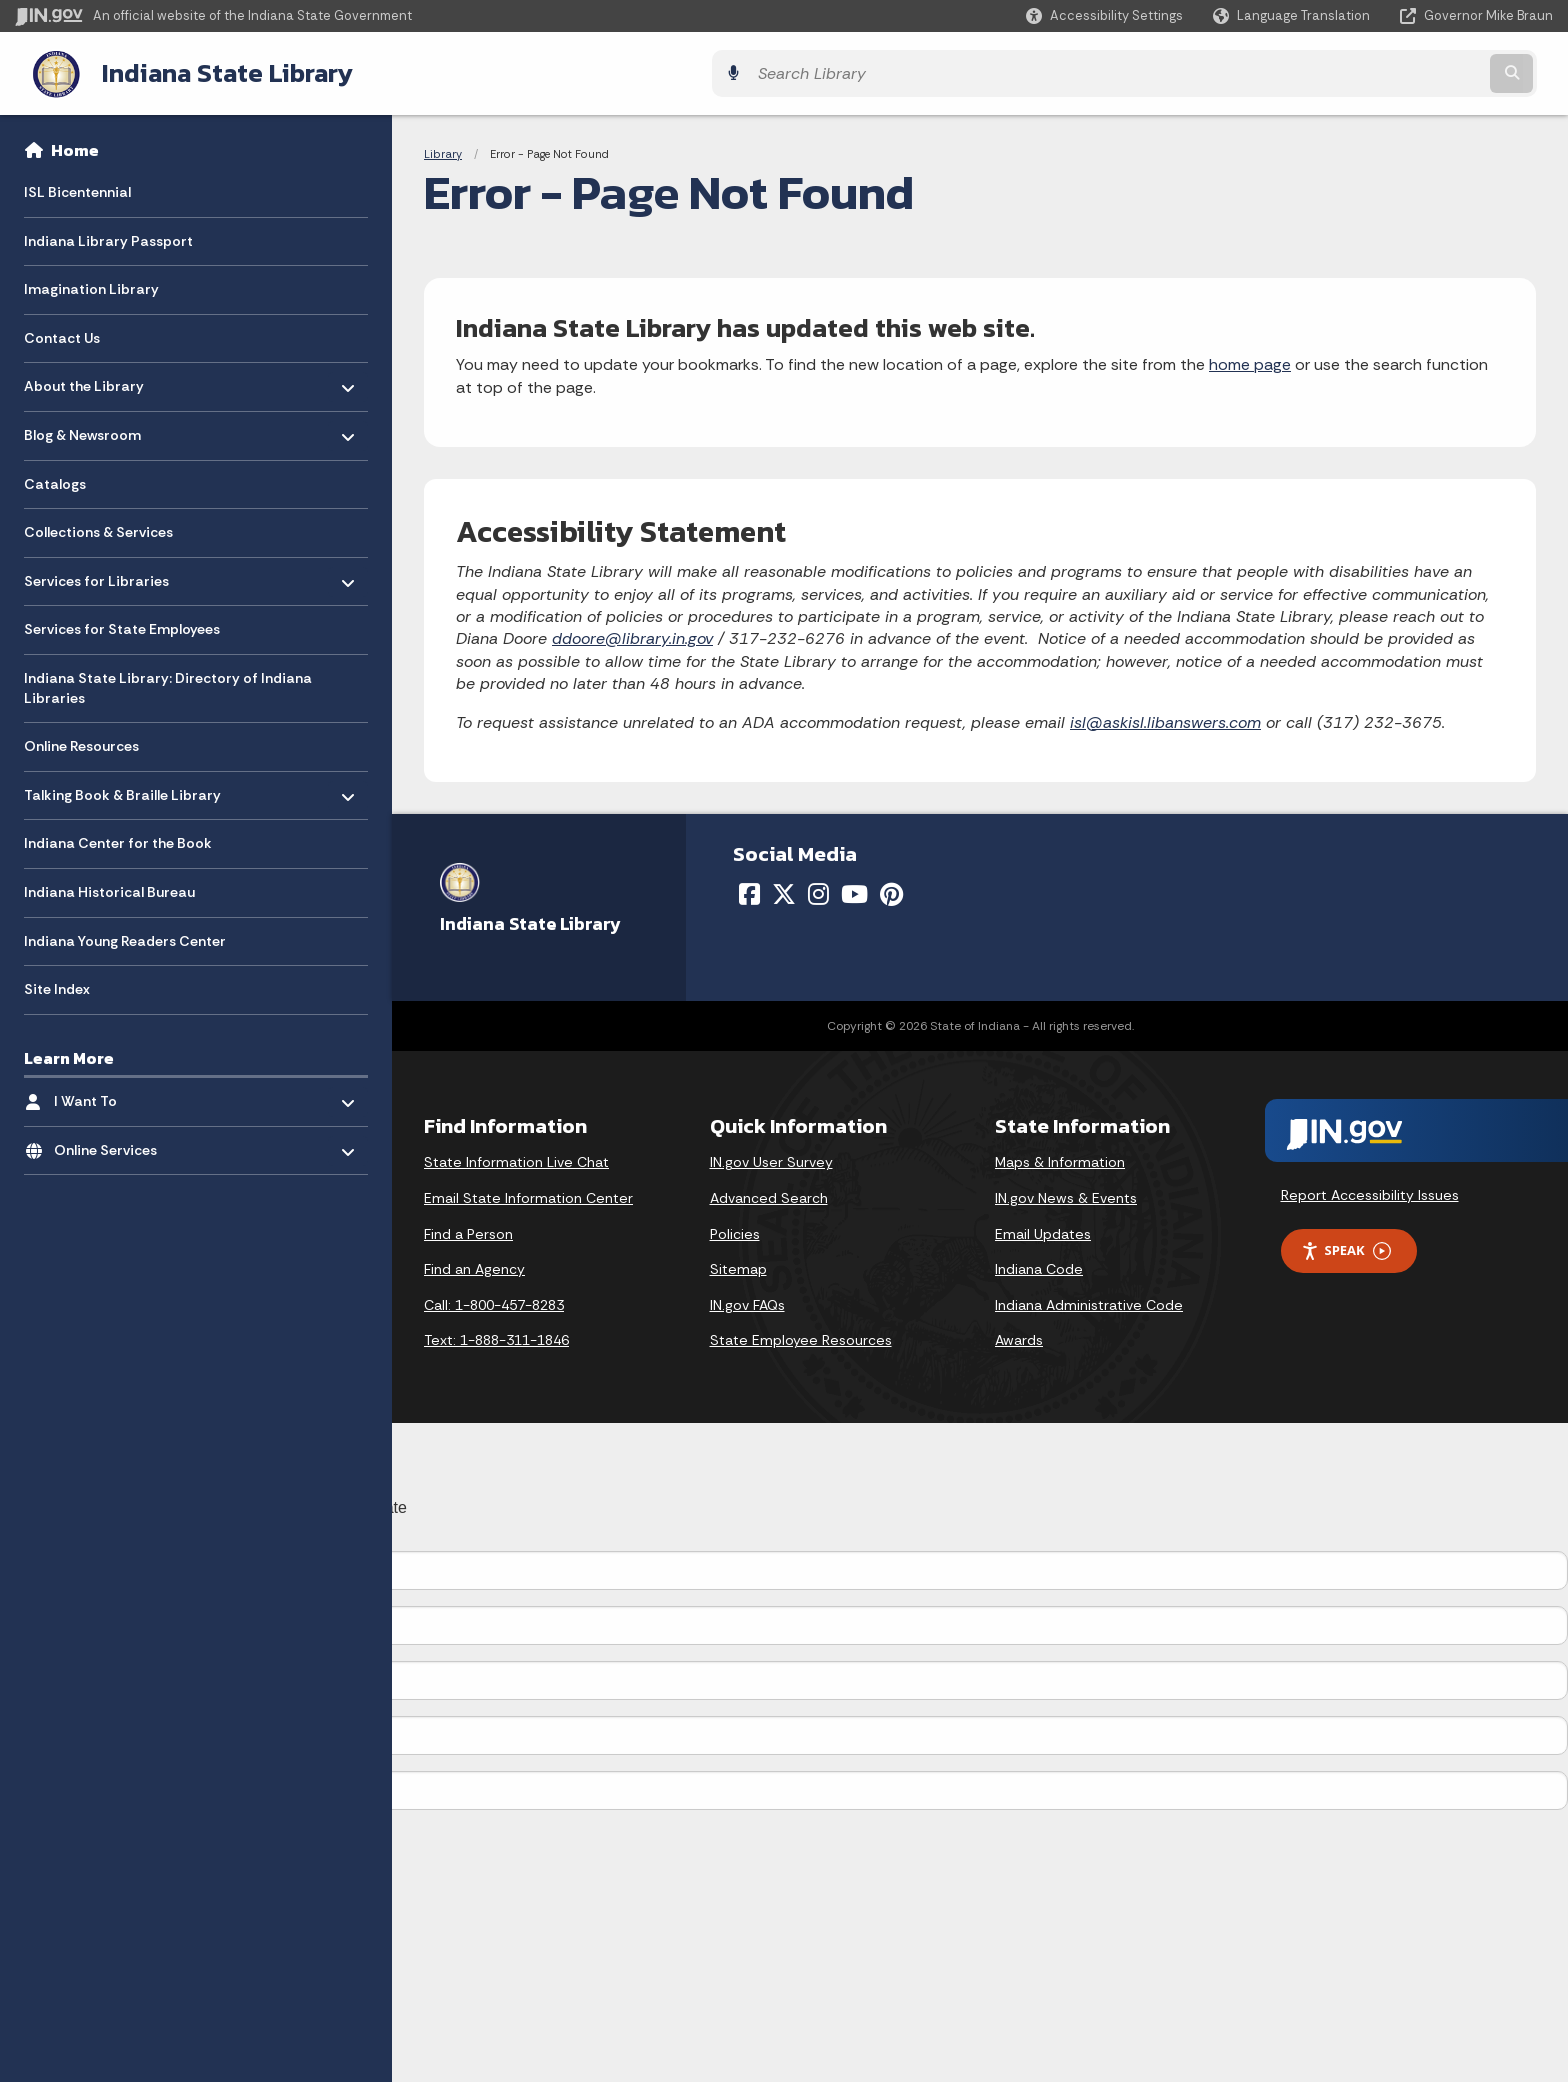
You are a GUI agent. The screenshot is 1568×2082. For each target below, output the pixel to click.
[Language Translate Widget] (1293, 16)
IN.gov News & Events (1066, 1194)
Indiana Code (1039, 1266)
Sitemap (738, 1266)
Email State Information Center (528, 1194)
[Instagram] (818, 890)
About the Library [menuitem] (84, 377)
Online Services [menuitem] (112, 1141)
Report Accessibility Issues (1370, 1191)
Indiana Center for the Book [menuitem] (118, 840)
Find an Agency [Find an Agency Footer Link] (474, 1266)
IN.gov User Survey (771, 1159)
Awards (1019, 1337)
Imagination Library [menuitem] (91, 286)
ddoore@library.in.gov (632, 635)
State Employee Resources (801, 1337)
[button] (1104, 15)
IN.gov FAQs (747, 1301)
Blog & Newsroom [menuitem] (82, 426)
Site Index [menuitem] (57, 985)
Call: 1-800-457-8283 (494, 1301)
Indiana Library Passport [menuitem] (108, 237)
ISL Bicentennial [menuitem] (77, 188)
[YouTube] (854, 890)
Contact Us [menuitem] (62, 334)
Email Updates (1043, 1230)
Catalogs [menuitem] (55, 480)
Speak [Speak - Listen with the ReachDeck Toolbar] (1346, 1247)
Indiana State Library (207, 71)
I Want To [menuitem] (112, 1092)
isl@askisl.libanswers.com (1165, 718)
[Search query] (1364, 71)
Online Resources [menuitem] (81, 743)
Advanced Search (769, 1194)
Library (443, 150)
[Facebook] (749, 890)
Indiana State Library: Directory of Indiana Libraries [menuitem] (168, 684)
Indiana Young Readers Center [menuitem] (125, 937)
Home (75, 146)
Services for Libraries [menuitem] (96, 572)
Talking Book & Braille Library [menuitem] (122, 786)
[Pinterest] (891, 890)
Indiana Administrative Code (1089, 1301)
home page (1250, 361)
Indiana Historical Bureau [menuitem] (109, 888)
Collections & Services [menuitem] (98, 529)
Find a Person (468, 1230)
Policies (735, 1230)
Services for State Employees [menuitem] (122, 626)
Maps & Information (1060, 1159)
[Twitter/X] (784, 890)
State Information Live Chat (516, 1159)
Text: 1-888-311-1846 (496, 1337)
